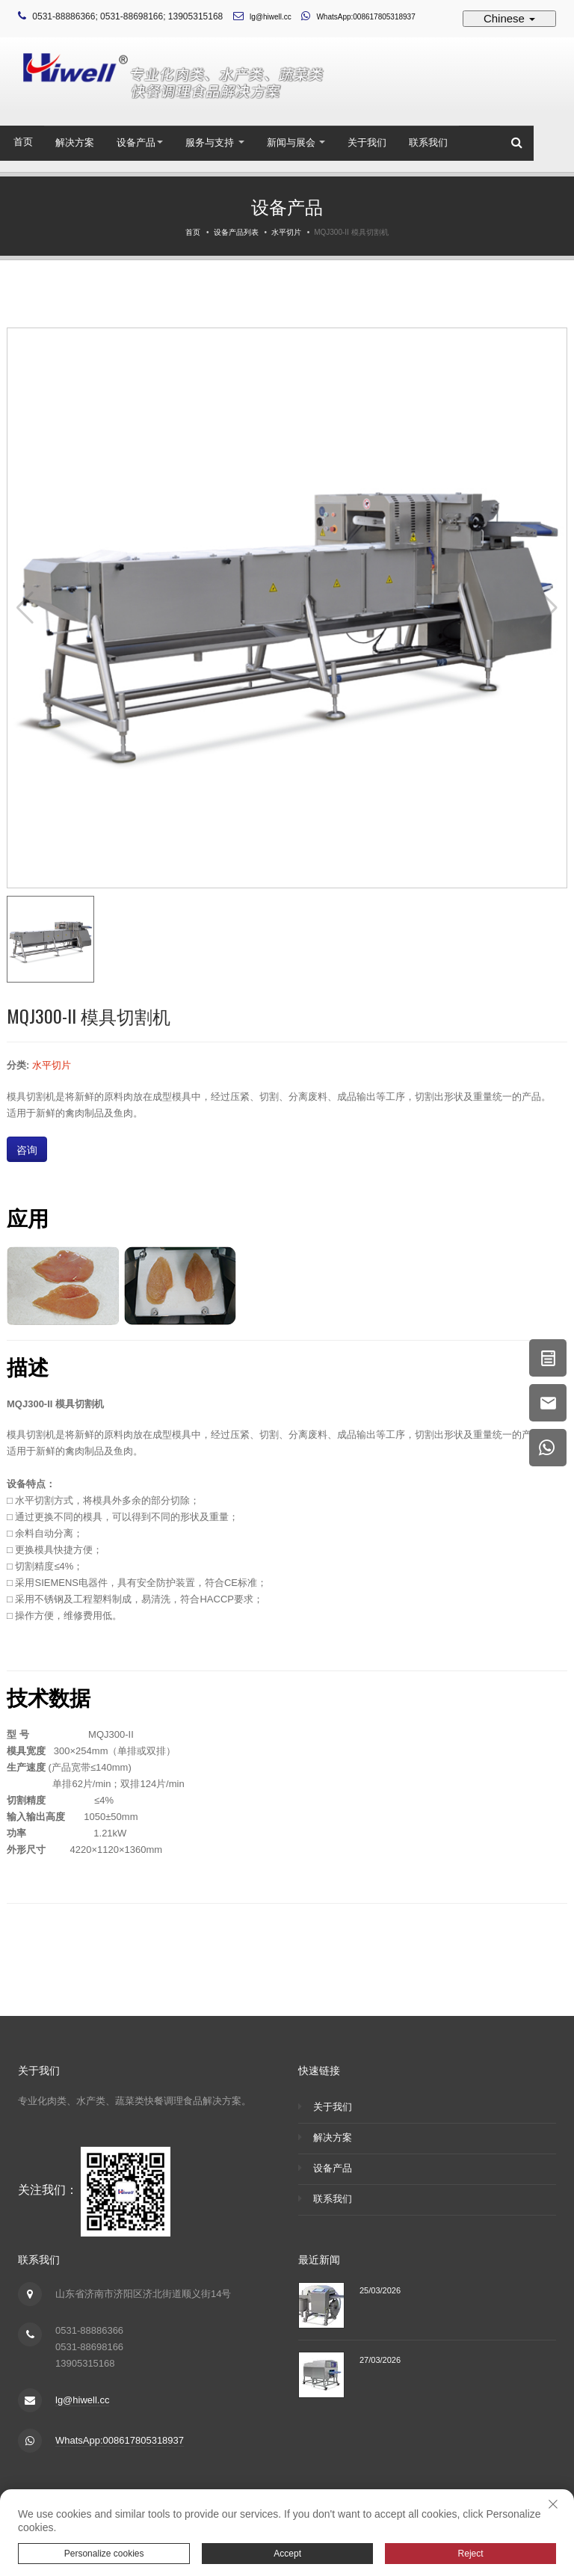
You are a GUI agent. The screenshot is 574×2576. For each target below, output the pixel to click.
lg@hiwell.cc (270, 17)
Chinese (509, 18)
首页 (23, 141)
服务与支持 (214, 142)
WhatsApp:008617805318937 (365, 17)
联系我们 (428, 142)
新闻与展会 (296, 142)
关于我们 (367, 142)
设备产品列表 (236, 232)
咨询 (26, 1149)
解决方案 (74, 142)
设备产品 (140, 142)
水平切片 (286, 232)
